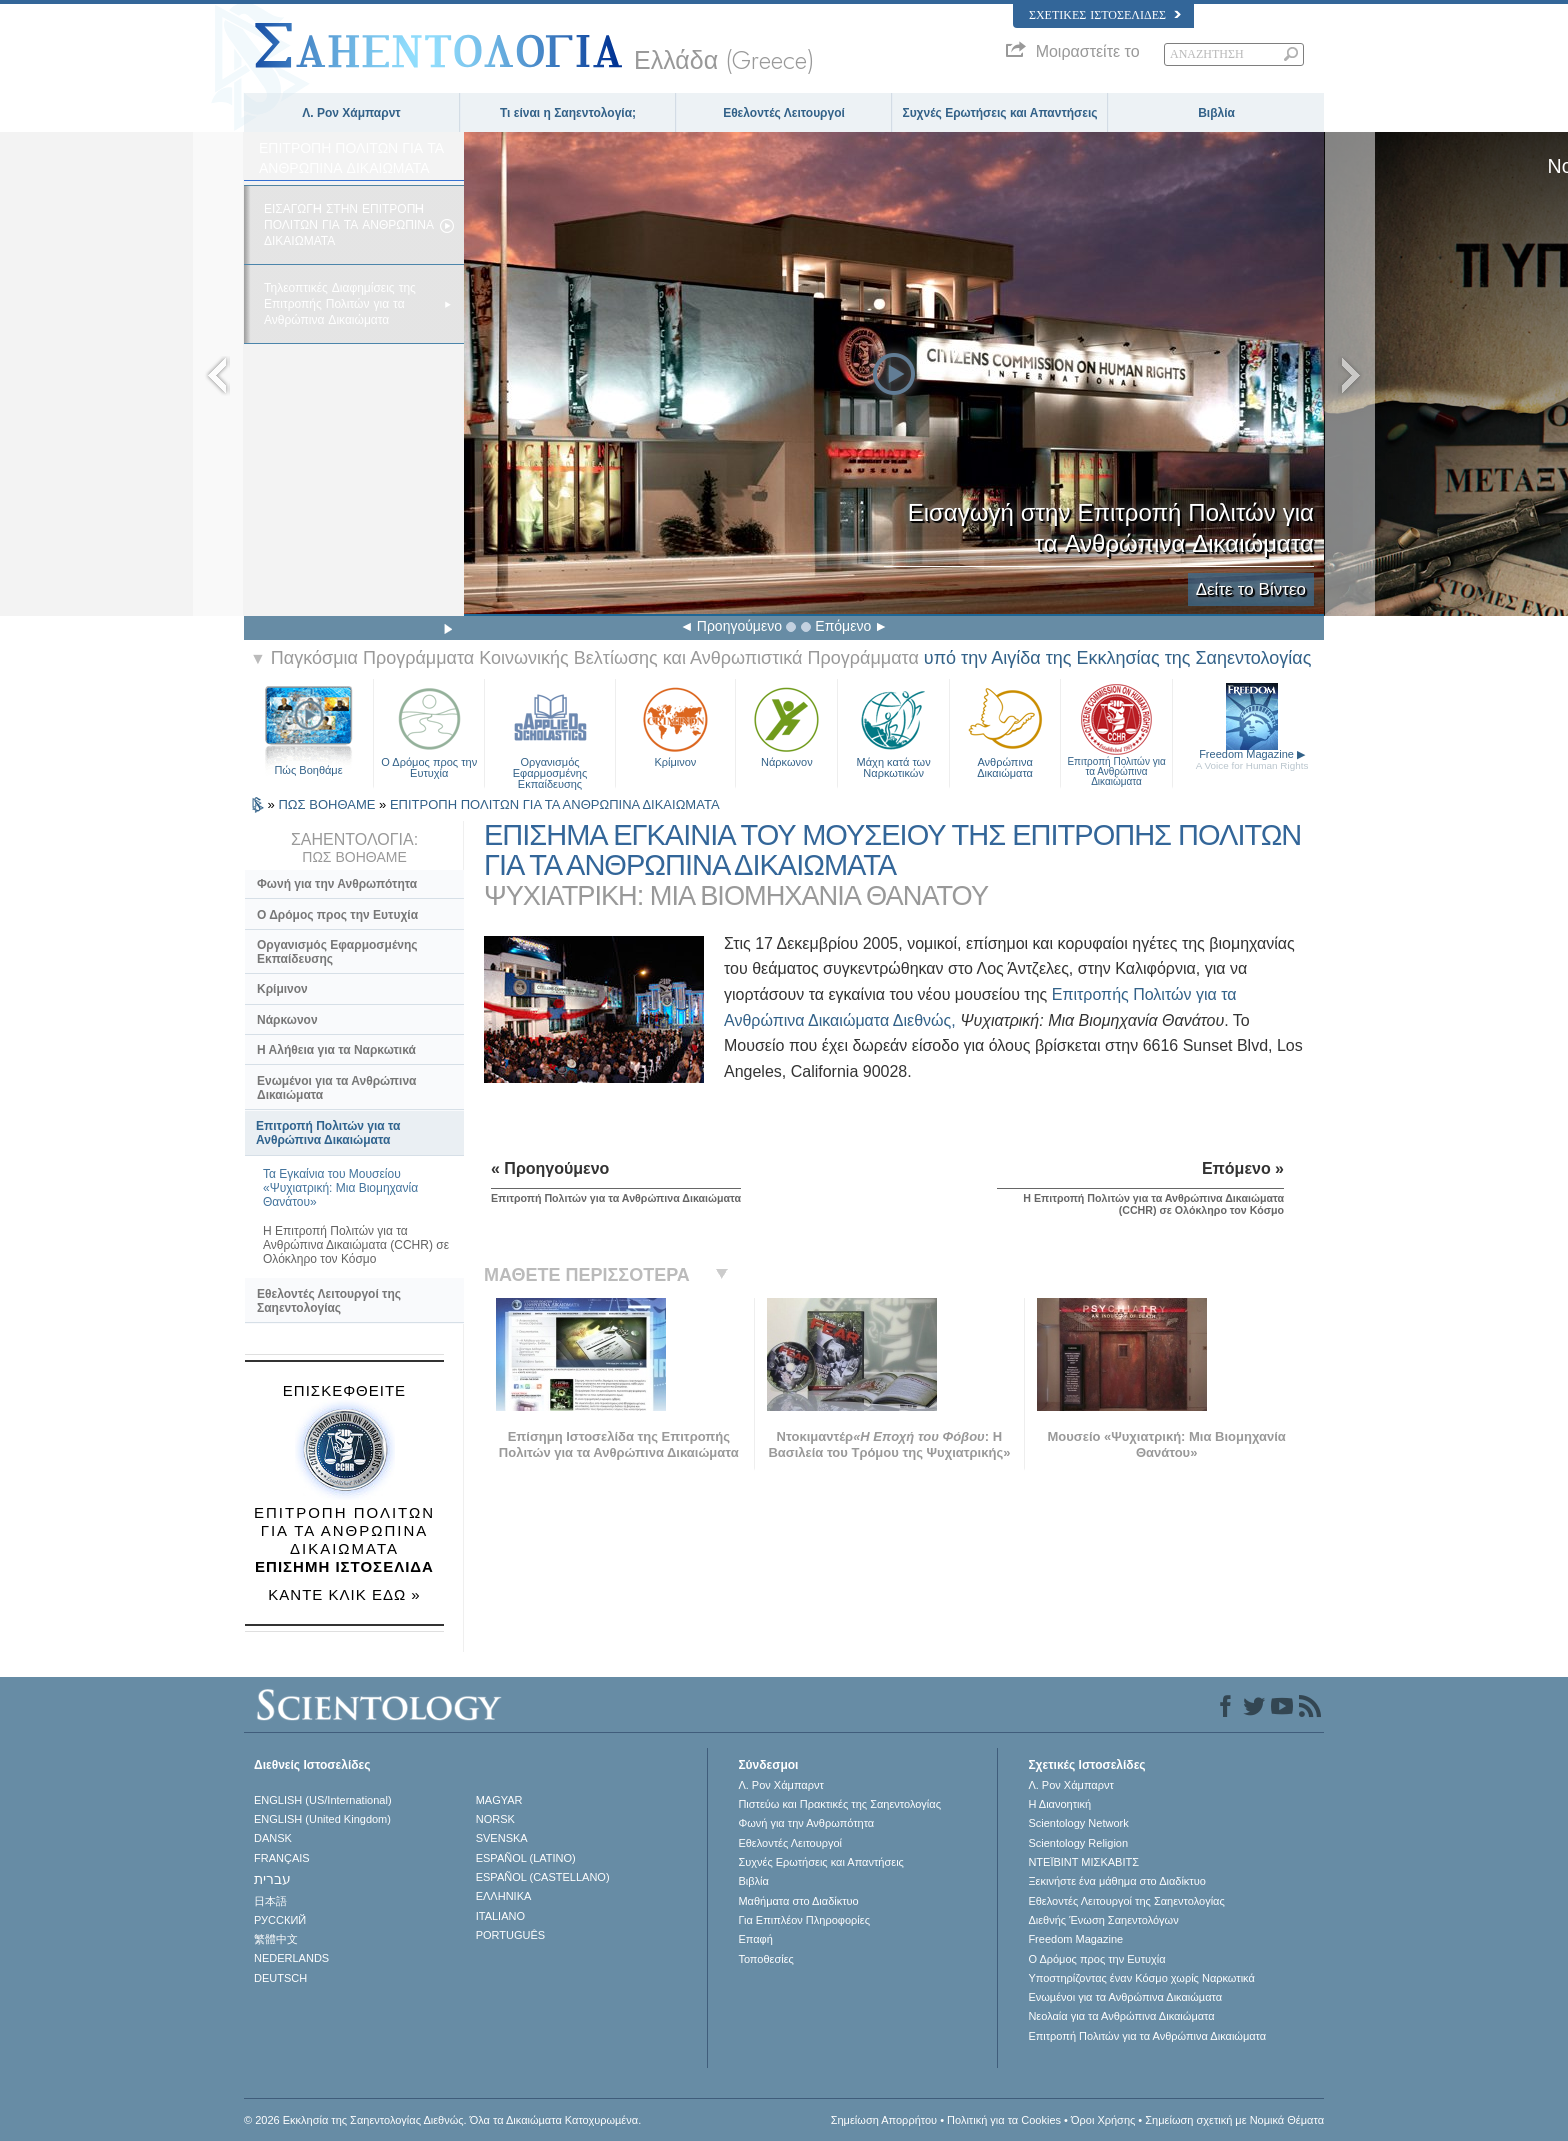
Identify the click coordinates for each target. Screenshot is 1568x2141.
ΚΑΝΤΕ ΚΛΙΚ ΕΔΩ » (344, 1594)
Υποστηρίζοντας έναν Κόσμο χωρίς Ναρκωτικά (1141, 1978)
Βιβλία (1216, 113)
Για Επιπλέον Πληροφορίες (804, 1920)
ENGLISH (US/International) (323, 1800)
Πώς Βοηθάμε (308, 770)
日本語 (270, 1901)
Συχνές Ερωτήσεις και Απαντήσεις (999, 113)
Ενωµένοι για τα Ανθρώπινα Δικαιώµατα (1125, 1997)
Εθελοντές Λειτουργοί (784, 113)
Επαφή (755, 1939)
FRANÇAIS (282, 1858)
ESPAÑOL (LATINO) (526, 1858)
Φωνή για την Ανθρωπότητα (337, 884)
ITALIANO (500, 1916)
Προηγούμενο (739, 626)
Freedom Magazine (1252, 759)
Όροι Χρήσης (1103, 2120)
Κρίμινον (676, 725)
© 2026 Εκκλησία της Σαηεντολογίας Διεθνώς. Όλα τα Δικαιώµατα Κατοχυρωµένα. (442, 2120)
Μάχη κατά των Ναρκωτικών (893, 730)
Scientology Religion (1078, 1843)
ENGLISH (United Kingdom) (322, 1819)
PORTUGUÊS (510, 1935)
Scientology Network (1078, 1823)
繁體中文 (276, 1939)
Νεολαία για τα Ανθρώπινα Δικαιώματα (1121, 2016)
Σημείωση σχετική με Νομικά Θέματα (1234, 2120)
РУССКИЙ (280, 1920)
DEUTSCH (280, 1978)
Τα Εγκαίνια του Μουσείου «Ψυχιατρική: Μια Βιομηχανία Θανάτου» (340, 1188)
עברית (272, 1879)
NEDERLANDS (291, 1958)
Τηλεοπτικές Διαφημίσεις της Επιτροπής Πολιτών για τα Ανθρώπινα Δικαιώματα (340, 304)
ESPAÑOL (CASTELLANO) (543, 1877)
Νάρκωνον (786, 725)
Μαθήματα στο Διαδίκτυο (798, 1901)
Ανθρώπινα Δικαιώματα (1005, 730)
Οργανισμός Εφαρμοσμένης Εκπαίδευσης (549, 730)
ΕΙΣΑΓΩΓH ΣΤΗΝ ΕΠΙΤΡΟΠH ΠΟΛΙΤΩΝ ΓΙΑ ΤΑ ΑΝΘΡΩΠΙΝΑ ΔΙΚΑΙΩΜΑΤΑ (349, 225)
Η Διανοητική (1059, 1804)
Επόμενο (843, 626)
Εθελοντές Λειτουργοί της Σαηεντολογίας (329, 1301)
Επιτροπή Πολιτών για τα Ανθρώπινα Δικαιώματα (1116, 730)
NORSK (495, 1819)
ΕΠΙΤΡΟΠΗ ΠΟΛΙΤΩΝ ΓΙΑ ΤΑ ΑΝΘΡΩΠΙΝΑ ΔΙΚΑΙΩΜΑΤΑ (555, 804)
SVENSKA (502, 1838)
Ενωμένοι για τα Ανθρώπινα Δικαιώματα (336, 1088)
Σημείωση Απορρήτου (884, 2120)
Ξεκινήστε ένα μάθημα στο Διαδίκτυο (1116, 1881)
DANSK (273, 1838)
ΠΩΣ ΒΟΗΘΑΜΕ (328, 804)
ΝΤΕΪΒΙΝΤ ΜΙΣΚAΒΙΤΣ (1083, 1862)
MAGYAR (499, 1800)
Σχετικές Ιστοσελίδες (1105, 15)
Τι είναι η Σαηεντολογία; (568, 113)
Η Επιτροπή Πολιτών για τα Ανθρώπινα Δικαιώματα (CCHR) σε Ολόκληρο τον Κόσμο (356, 1245)
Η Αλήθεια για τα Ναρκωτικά (336, 1050)
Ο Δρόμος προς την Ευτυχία (429, 730)
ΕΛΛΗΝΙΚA (504, 1896)
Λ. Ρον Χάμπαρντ (351, 113)
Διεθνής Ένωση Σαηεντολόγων (1103, 1920)
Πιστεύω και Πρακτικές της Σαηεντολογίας (839, 1804)
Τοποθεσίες (765, 1959)
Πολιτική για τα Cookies (1004, 2120)
